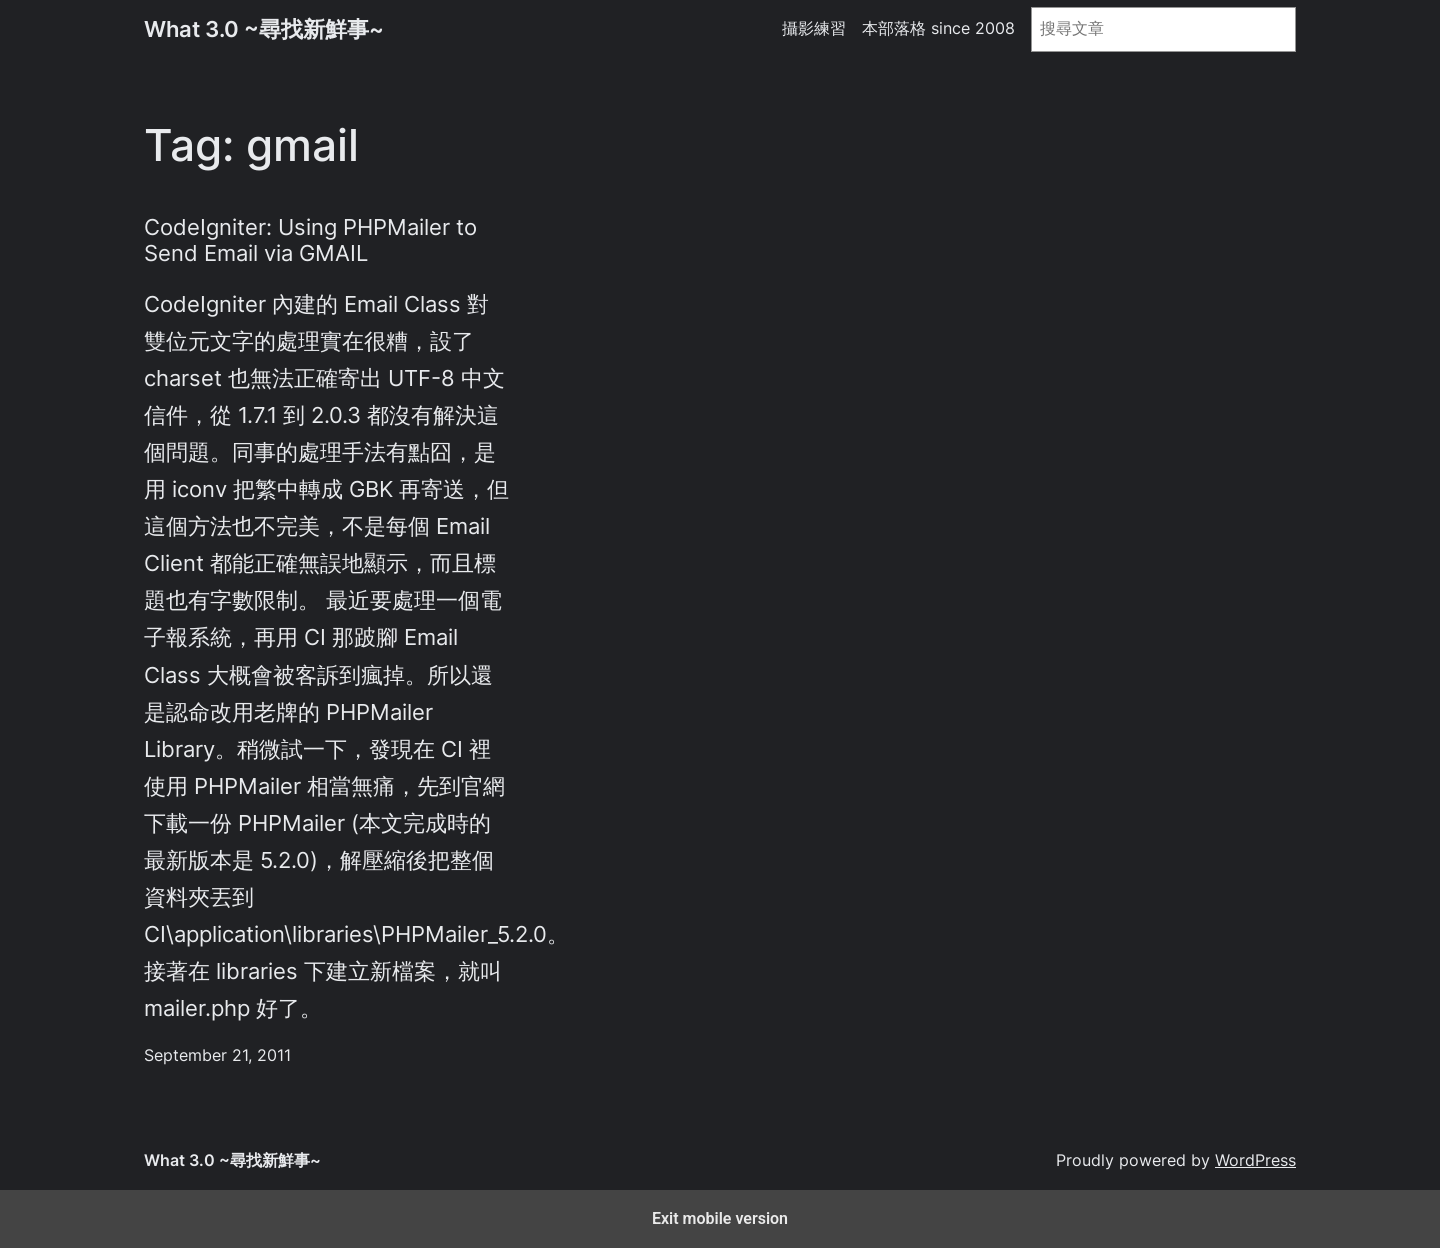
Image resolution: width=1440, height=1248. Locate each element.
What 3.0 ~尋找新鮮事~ (264, 29)
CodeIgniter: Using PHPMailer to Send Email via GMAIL (310, 240)
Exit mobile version (720, 1218)
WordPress (1255, 1160)
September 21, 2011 (217, 1055)
